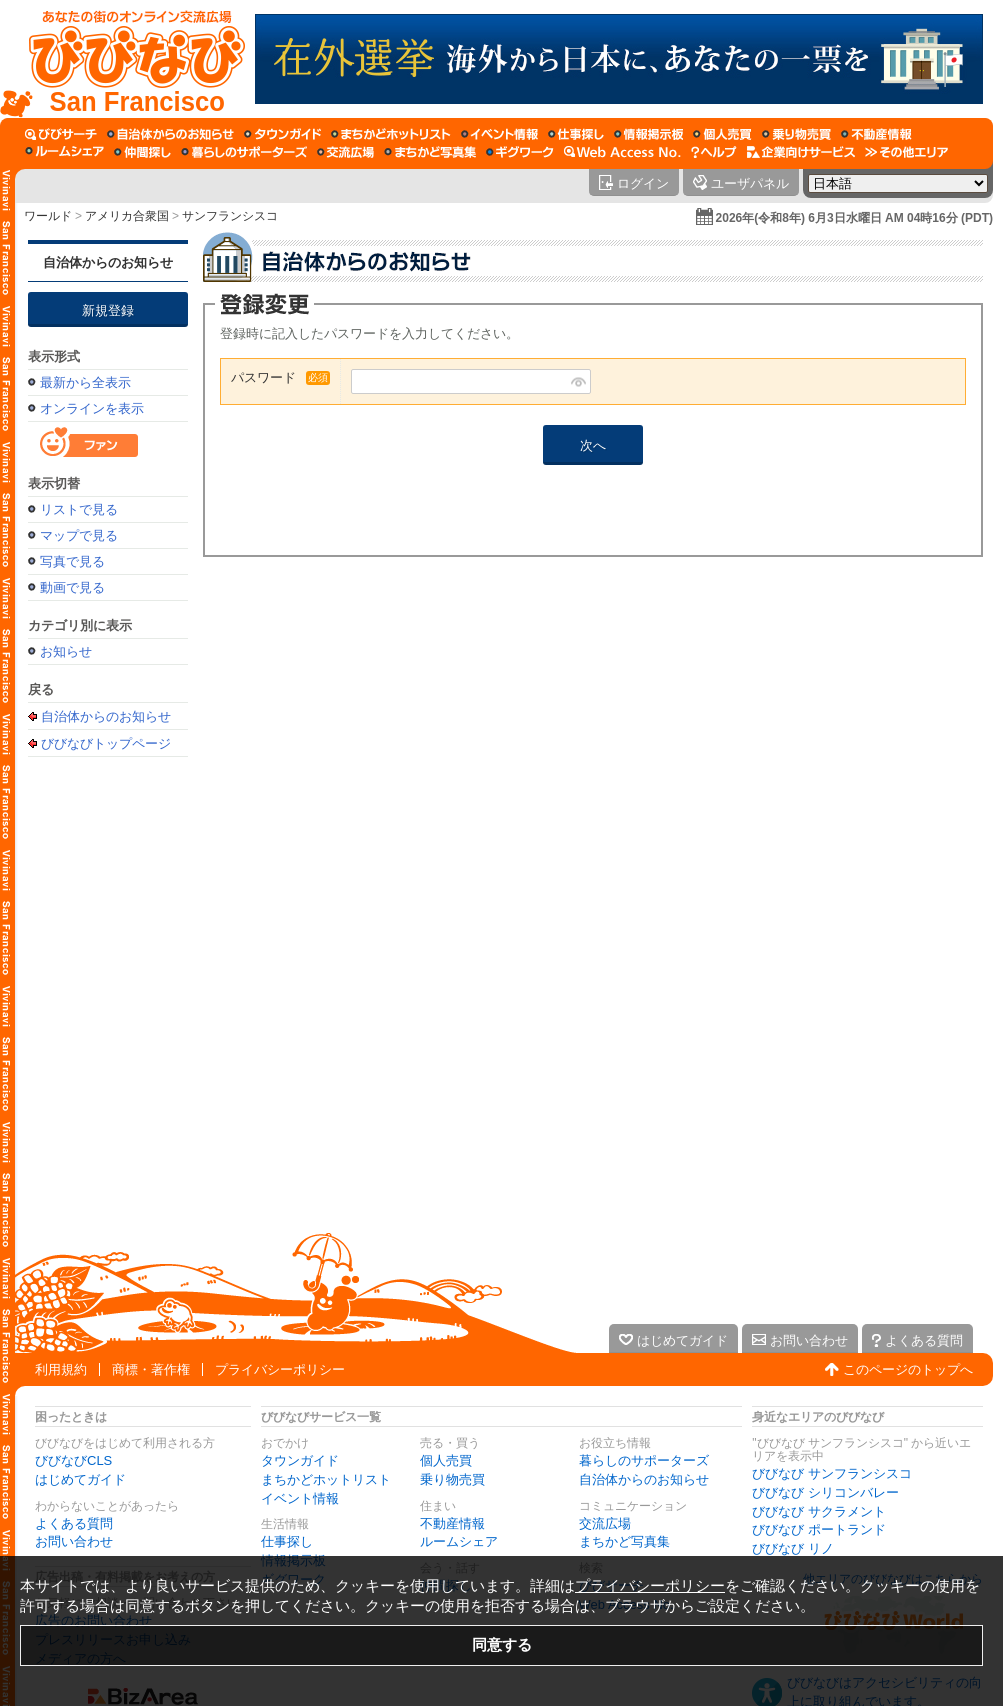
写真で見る (72, 561)
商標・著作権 (151, 1369)
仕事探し (287, 1541)
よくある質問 (74, 1523)
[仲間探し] (142, 152)
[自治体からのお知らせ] (170, 134)
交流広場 (605, 1523)
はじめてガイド (80, 1479)
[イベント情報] (499, 134)
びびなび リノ (793, 1548)
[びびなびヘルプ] (714, 152)
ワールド (48, 216)
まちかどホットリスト (326, 1479)
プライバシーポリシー (280, 1369)
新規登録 (108, 310)
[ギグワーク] (520, 152)
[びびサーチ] (61, 134)
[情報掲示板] (648, 134)
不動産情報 (452, 1523)
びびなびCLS (73, 1460)
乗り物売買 (452, 1479)
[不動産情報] (876, 134)
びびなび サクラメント (819, 1511)
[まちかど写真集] (430, 152)
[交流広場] (345, 152)
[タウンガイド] (282, 134)
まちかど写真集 (624, 1541)
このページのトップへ (908, 1369)
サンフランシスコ (230, 216)
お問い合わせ (74, 1541)
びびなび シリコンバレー (825, 1492)
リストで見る (79, 509)
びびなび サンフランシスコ (832, 1473)
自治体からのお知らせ (108, 262)
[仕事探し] (576, 134)
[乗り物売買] (796, 134)
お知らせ (66, 651)
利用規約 (61, 1369)
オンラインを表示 (92, 408)
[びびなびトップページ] (127, 59)
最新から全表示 (85, 382)
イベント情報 (300, 1498)
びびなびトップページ (106, 743)
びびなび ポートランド (819, 1529)
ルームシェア (459, 1541)
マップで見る (79, 535)
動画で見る (72, 587)
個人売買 (446, 1460)
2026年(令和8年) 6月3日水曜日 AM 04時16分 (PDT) (854, 218)
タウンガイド (300, 1460)
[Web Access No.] (622, 152)
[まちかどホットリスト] (391, 134)
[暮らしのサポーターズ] (244, 152)
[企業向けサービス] (801, 152)
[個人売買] (722, 134)
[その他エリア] (906, 152)
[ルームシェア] (64, 152)
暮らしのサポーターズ (644, 1460)
